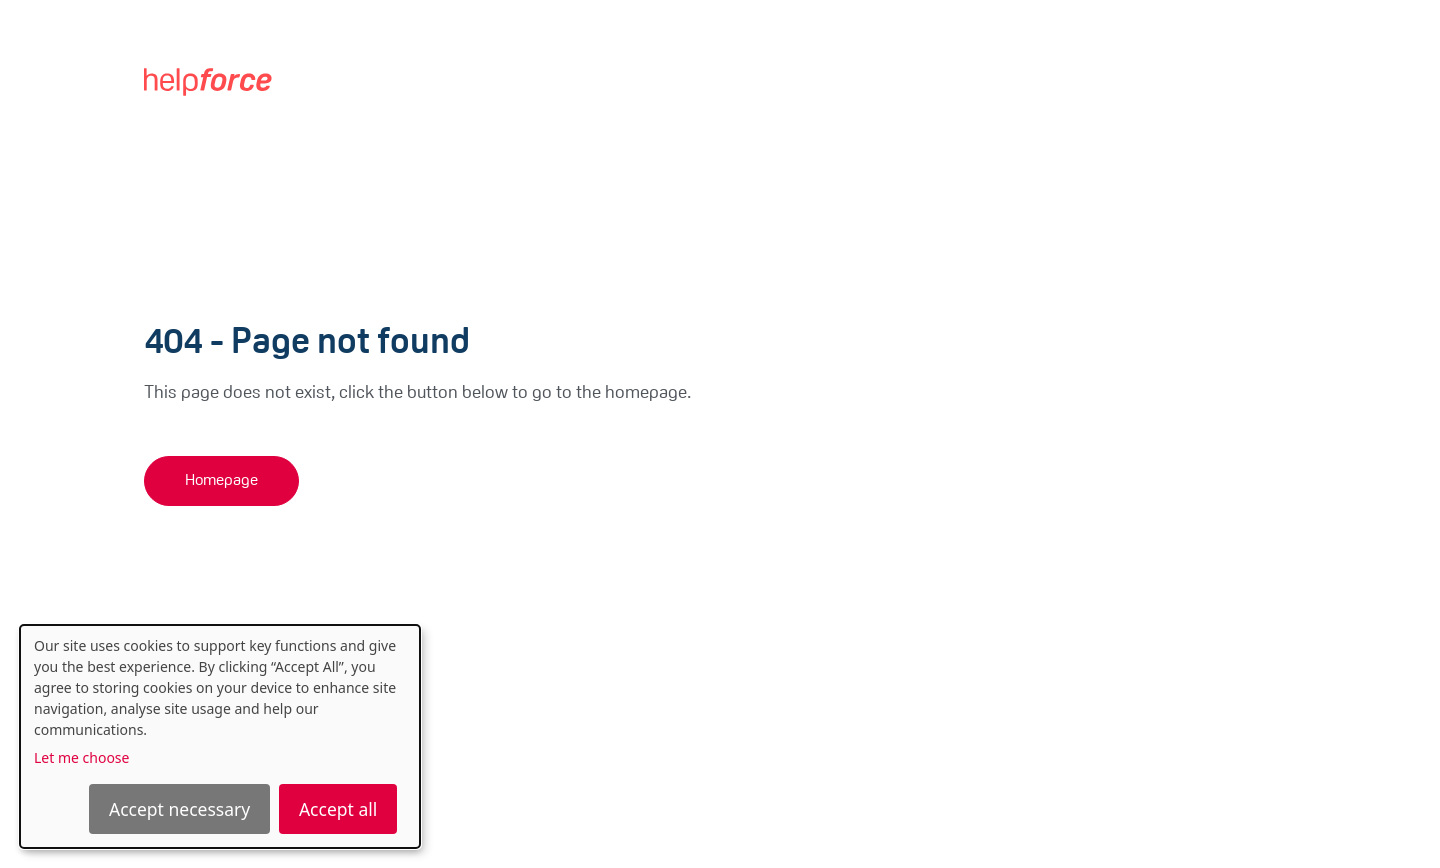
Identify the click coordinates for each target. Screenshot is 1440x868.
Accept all (338, 809)
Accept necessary (179, 809)
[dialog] (220, 736)
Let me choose (81, 757)
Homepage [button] (221, 481)
